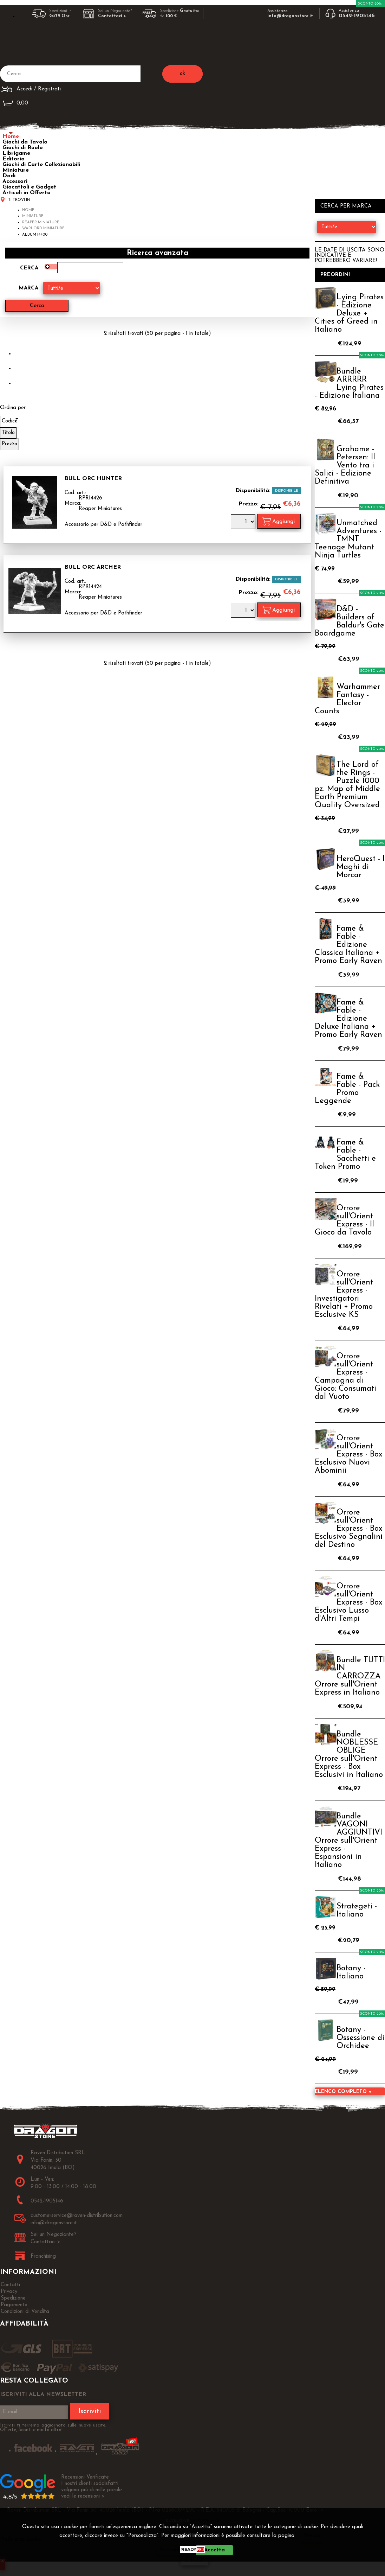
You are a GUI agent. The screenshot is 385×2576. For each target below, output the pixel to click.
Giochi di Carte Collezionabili (41, 164)
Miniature (15, 170)
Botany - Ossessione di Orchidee (360, 2038)
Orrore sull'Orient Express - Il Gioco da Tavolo (344, 1220)
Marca (28, 288)
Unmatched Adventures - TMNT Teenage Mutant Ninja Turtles (348, 539)
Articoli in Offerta (26, 193)
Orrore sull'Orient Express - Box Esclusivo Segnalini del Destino (349, 1529)
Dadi (8, 176)
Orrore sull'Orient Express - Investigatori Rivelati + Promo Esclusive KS (344, 1294)
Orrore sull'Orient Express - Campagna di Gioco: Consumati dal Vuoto (345, 1376)
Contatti (10, 2285)
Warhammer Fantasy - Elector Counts (347, 699)
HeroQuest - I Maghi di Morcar (361, 867)
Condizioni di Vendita (25, 2311)
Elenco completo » (343, 2091)
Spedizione (13, 2298)
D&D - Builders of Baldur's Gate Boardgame (349, 621)
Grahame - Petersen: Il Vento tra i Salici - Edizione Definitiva (345, 465)
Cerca (29, 268)
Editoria (13, 159)
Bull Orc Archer (93, 567)
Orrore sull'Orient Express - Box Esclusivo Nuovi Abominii (348, 1454)
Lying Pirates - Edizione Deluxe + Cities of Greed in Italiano (349, 313)
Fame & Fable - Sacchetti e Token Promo (345, 1155)
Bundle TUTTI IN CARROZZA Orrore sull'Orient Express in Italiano (350, 1676)
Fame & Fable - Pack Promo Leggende (347, 1089)
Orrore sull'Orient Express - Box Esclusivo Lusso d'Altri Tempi (348, 1602)
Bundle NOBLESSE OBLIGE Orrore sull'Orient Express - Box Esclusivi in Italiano (349, 1754)
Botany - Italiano (351, 1972)
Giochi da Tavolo (24, 142)
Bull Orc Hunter (93, 479)
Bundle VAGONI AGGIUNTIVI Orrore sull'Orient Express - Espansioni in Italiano (348, 1840)
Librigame (16, 153)
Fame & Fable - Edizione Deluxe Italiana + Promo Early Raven (348, 1019)
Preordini (335, 275)
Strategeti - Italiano (357, 1910)
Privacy (312, 2535)
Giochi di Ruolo (22, 148)
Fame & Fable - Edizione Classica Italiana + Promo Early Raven (348, 945)
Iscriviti (89, 2411)
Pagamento (14, 2305)
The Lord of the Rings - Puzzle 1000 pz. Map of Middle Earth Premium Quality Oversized (347, 785)
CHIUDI (194, 2560)
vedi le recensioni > (83, 2496)
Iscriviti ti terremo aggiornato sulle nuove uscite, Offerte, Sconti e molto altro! (53, 2427)
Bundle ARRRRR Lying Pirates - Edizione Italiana (349, 384)
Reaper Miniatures (100, 508)
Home (10, 136)
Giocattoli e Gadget (29, 187)
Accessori (14, 181)
